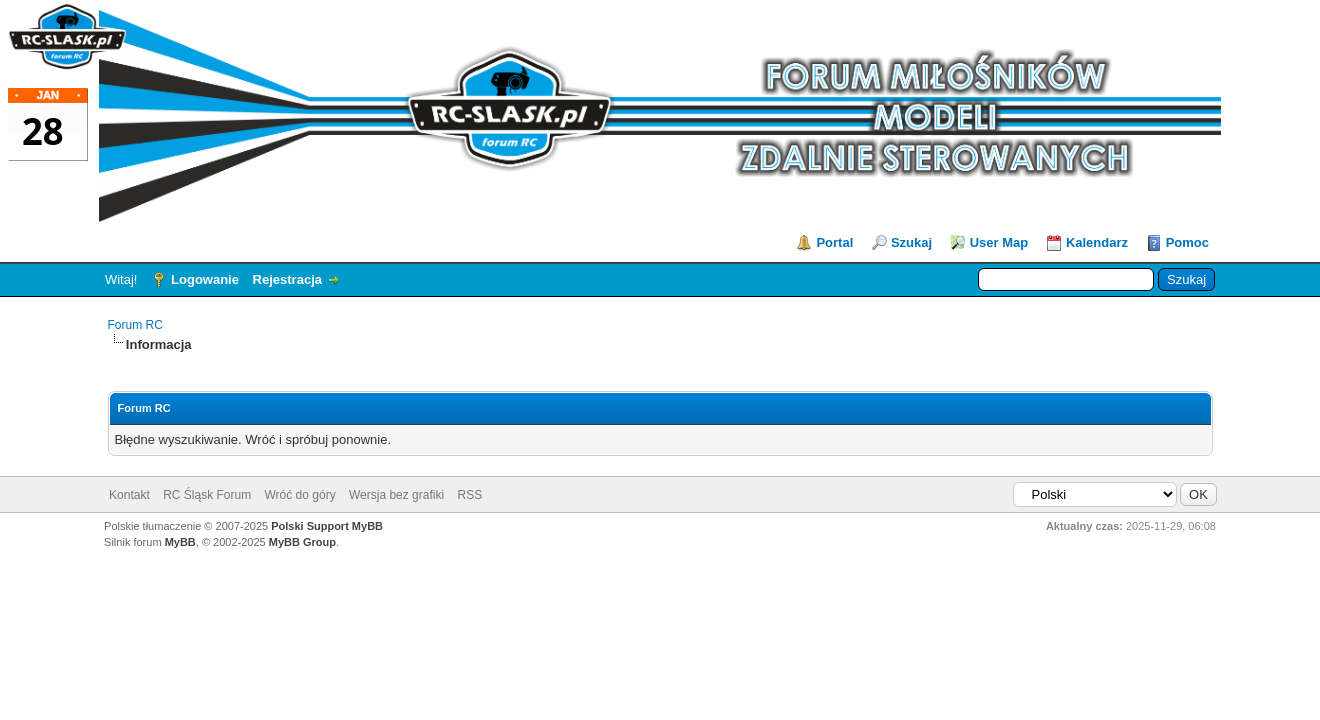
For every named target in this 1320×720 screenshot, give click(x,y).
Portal (834, 242)
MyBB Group (302, 542)
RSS (469, 495)
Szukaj (911, 242)
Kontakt (129, 495)
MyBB (180, 542)
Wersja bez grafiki (396, 495)
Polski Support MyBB (327, 526)
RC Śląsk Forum (207, 495)
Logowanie (205, 279)
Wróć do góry (300, 495)
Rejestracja (287, 279)
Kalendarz (1097, 242)
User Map (999, 242)
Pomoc (1187, 242)
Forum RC (135, 325)
